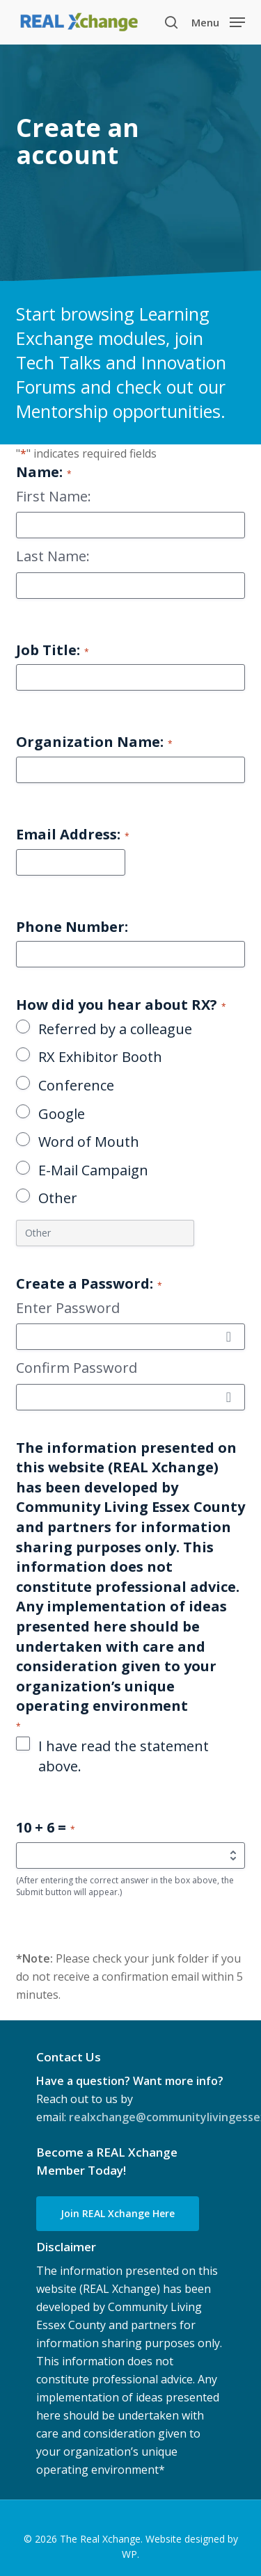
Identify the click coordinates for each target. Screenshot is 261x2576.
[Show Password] (228, 1336)
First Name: (53, 496)
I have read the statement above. (123, 1756)
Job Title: (52, 650)
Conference (76, 1085)
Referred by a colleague (115, 1029)
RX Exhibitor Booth (100, 1056)
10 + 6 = (45, 1827)
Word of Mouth (88, 1141)
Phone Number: (72, 926)
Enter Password (68, 1307)
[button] (218, 21)
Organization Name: (94, 741)
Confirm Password (76, 1367)
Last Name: (53, 556)
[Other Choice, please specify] (105, 1233)
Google (61, 1113)
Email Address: (72, 834)
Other (57, 1198)
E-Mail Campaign (93, 1170)
